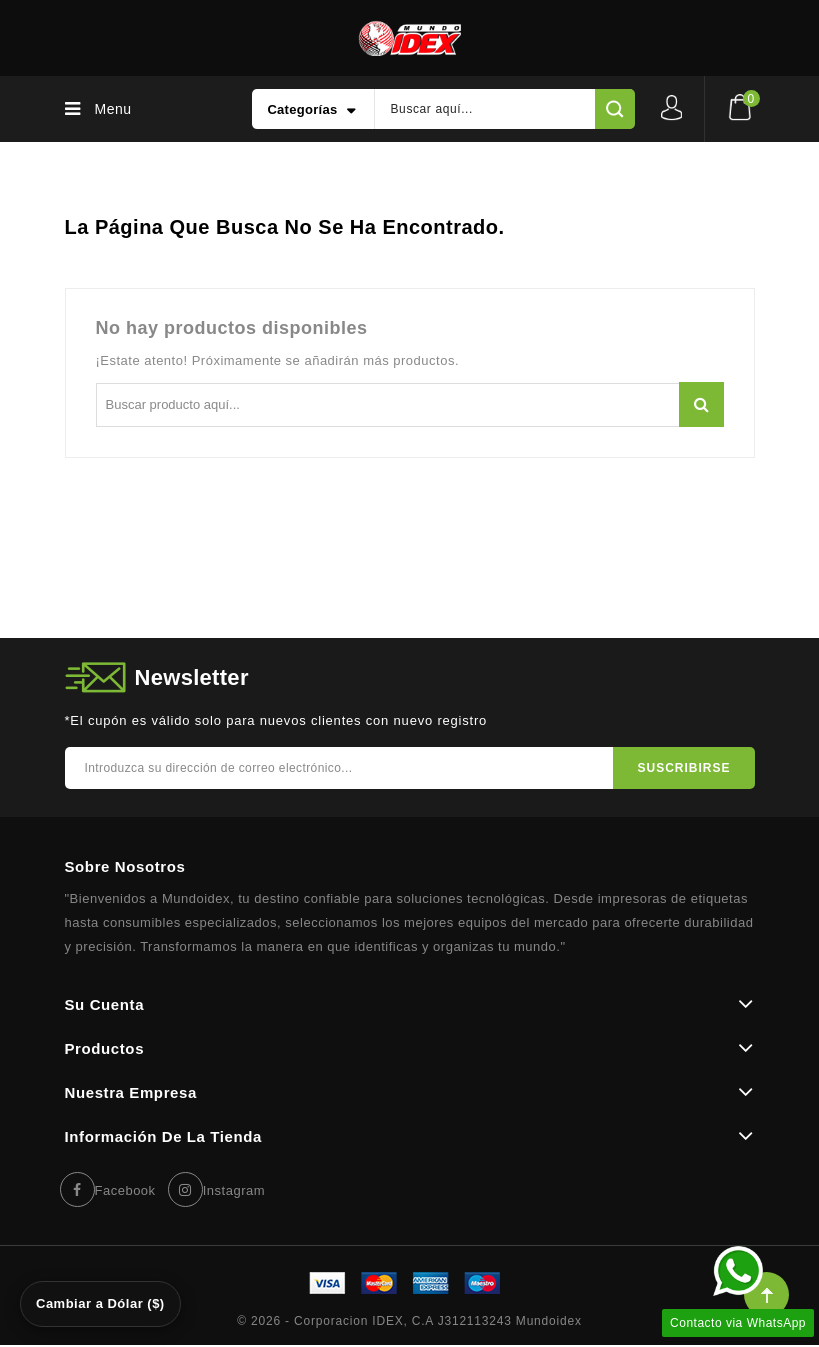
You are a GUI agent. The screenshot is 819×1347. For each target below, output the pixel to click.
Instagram (234, 1190)
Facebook (125, 1190)
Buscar (701, 404)
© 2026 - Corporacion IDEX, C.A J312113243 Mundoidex (409, 1321)
